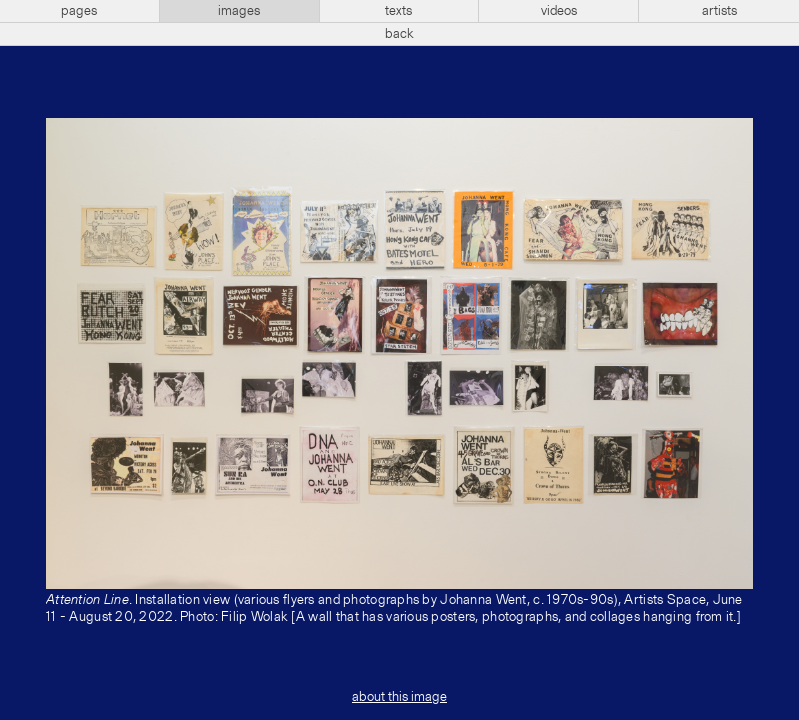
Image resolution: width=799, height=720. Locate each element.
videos (559, 11)
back (399, 34)
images (239, 11)
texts (398, 11)
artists (719, 11)
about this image (399, 697)
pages (79, 11)
